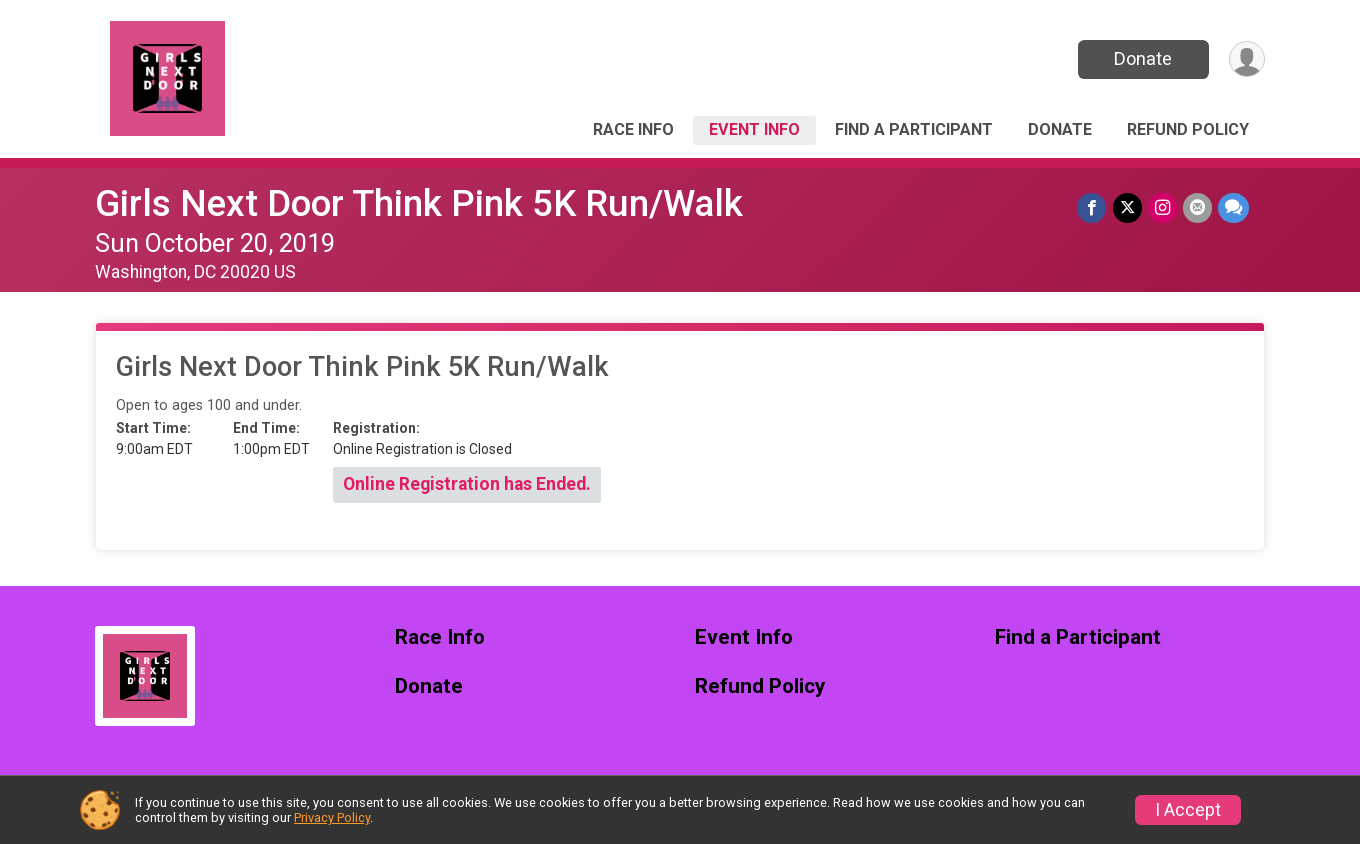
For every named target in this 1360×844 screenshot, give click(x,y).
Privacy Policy (332, 817)
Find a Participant (914, 129)
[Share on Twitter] (1127, 207)
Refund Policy (1188, 129)
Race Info (633, 129)
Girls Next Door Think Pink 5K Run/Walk (419, 203)
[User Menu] (1246, 59)
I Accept (1188, 810)
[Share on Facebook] (1092, 207)
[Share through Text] (1233, 207)
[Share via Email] (1197, 207)
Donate (1143, 58)
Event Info (754, 129)
